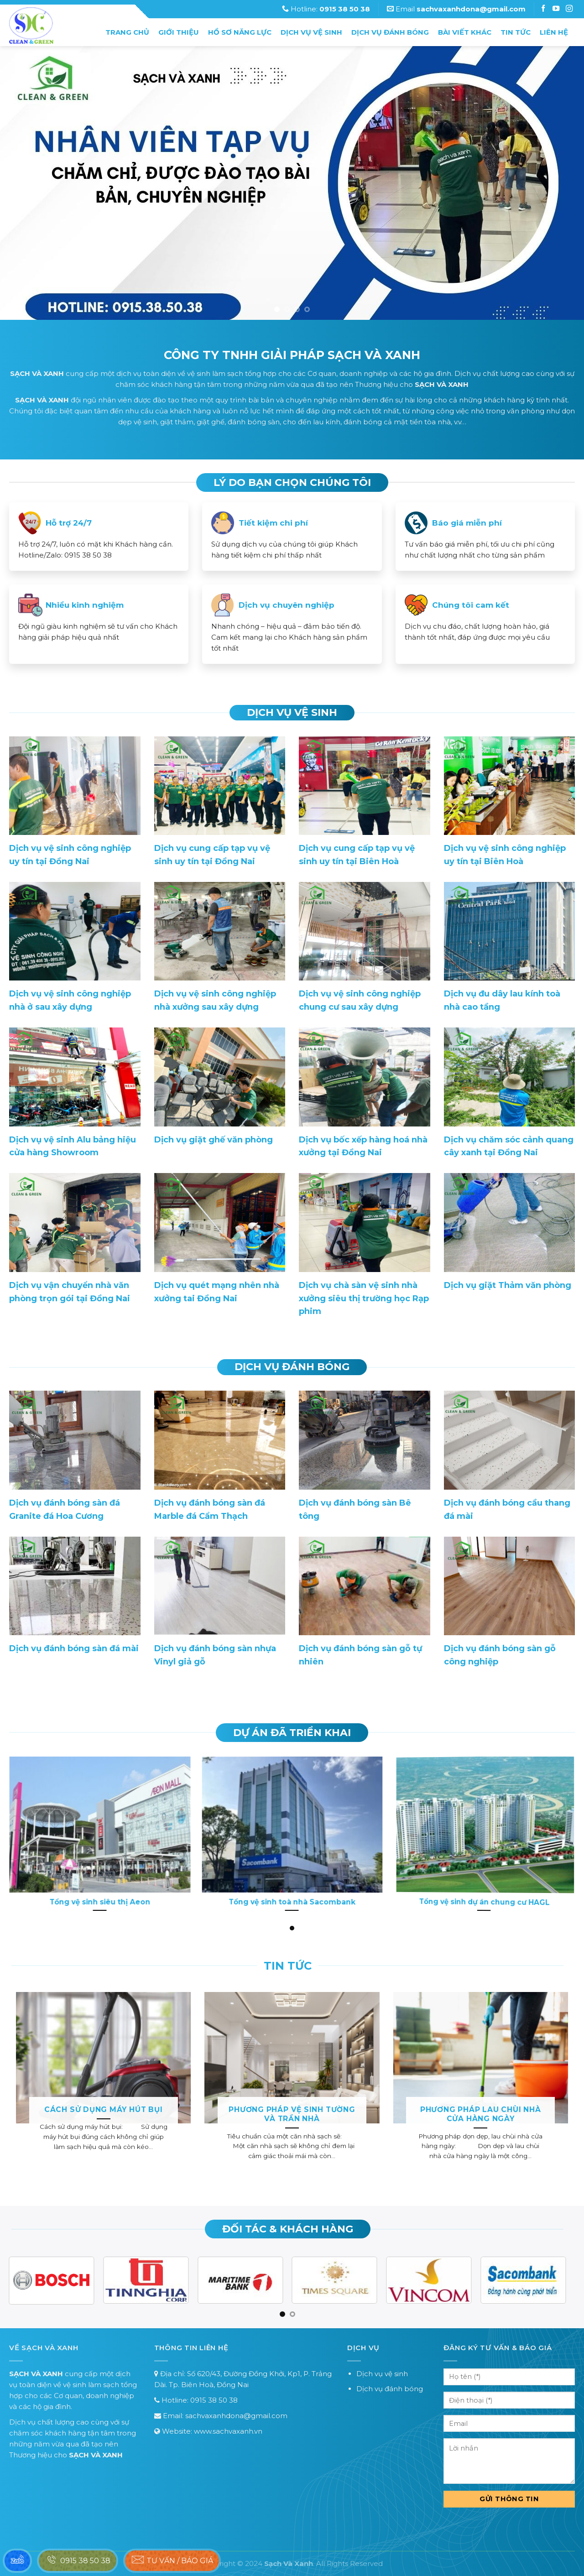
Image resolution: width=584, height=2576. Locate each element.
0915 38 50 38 (214, 2400)
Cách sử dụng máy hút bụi (103, 2109)
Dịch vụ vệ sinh (311, 32)
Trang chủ (127, 32)
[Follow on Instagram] (557, 9)
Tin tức (516, 32)
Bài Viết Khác (464, 32)
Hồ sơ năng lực (239, 32)
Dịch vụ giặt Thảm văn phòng (507, 1285)
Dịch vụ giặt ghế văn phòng (213, 1140)
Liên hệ (554, 32)
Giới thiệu (178, 32)
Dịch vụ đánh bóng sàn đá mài (74, 1648)
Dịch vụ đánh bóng (390, 32)
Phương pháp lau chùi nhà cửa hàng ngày (480, 2114)
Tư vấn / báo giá (172, 2559)
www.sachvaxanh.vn (228, 2431)
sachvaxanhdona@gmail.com (236, 2415)
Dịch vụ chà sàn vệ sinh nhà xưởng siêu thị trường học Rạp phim (364, 1298)
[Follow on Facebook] (544, 9)
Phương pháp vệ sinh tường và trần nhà (292, 2114)
